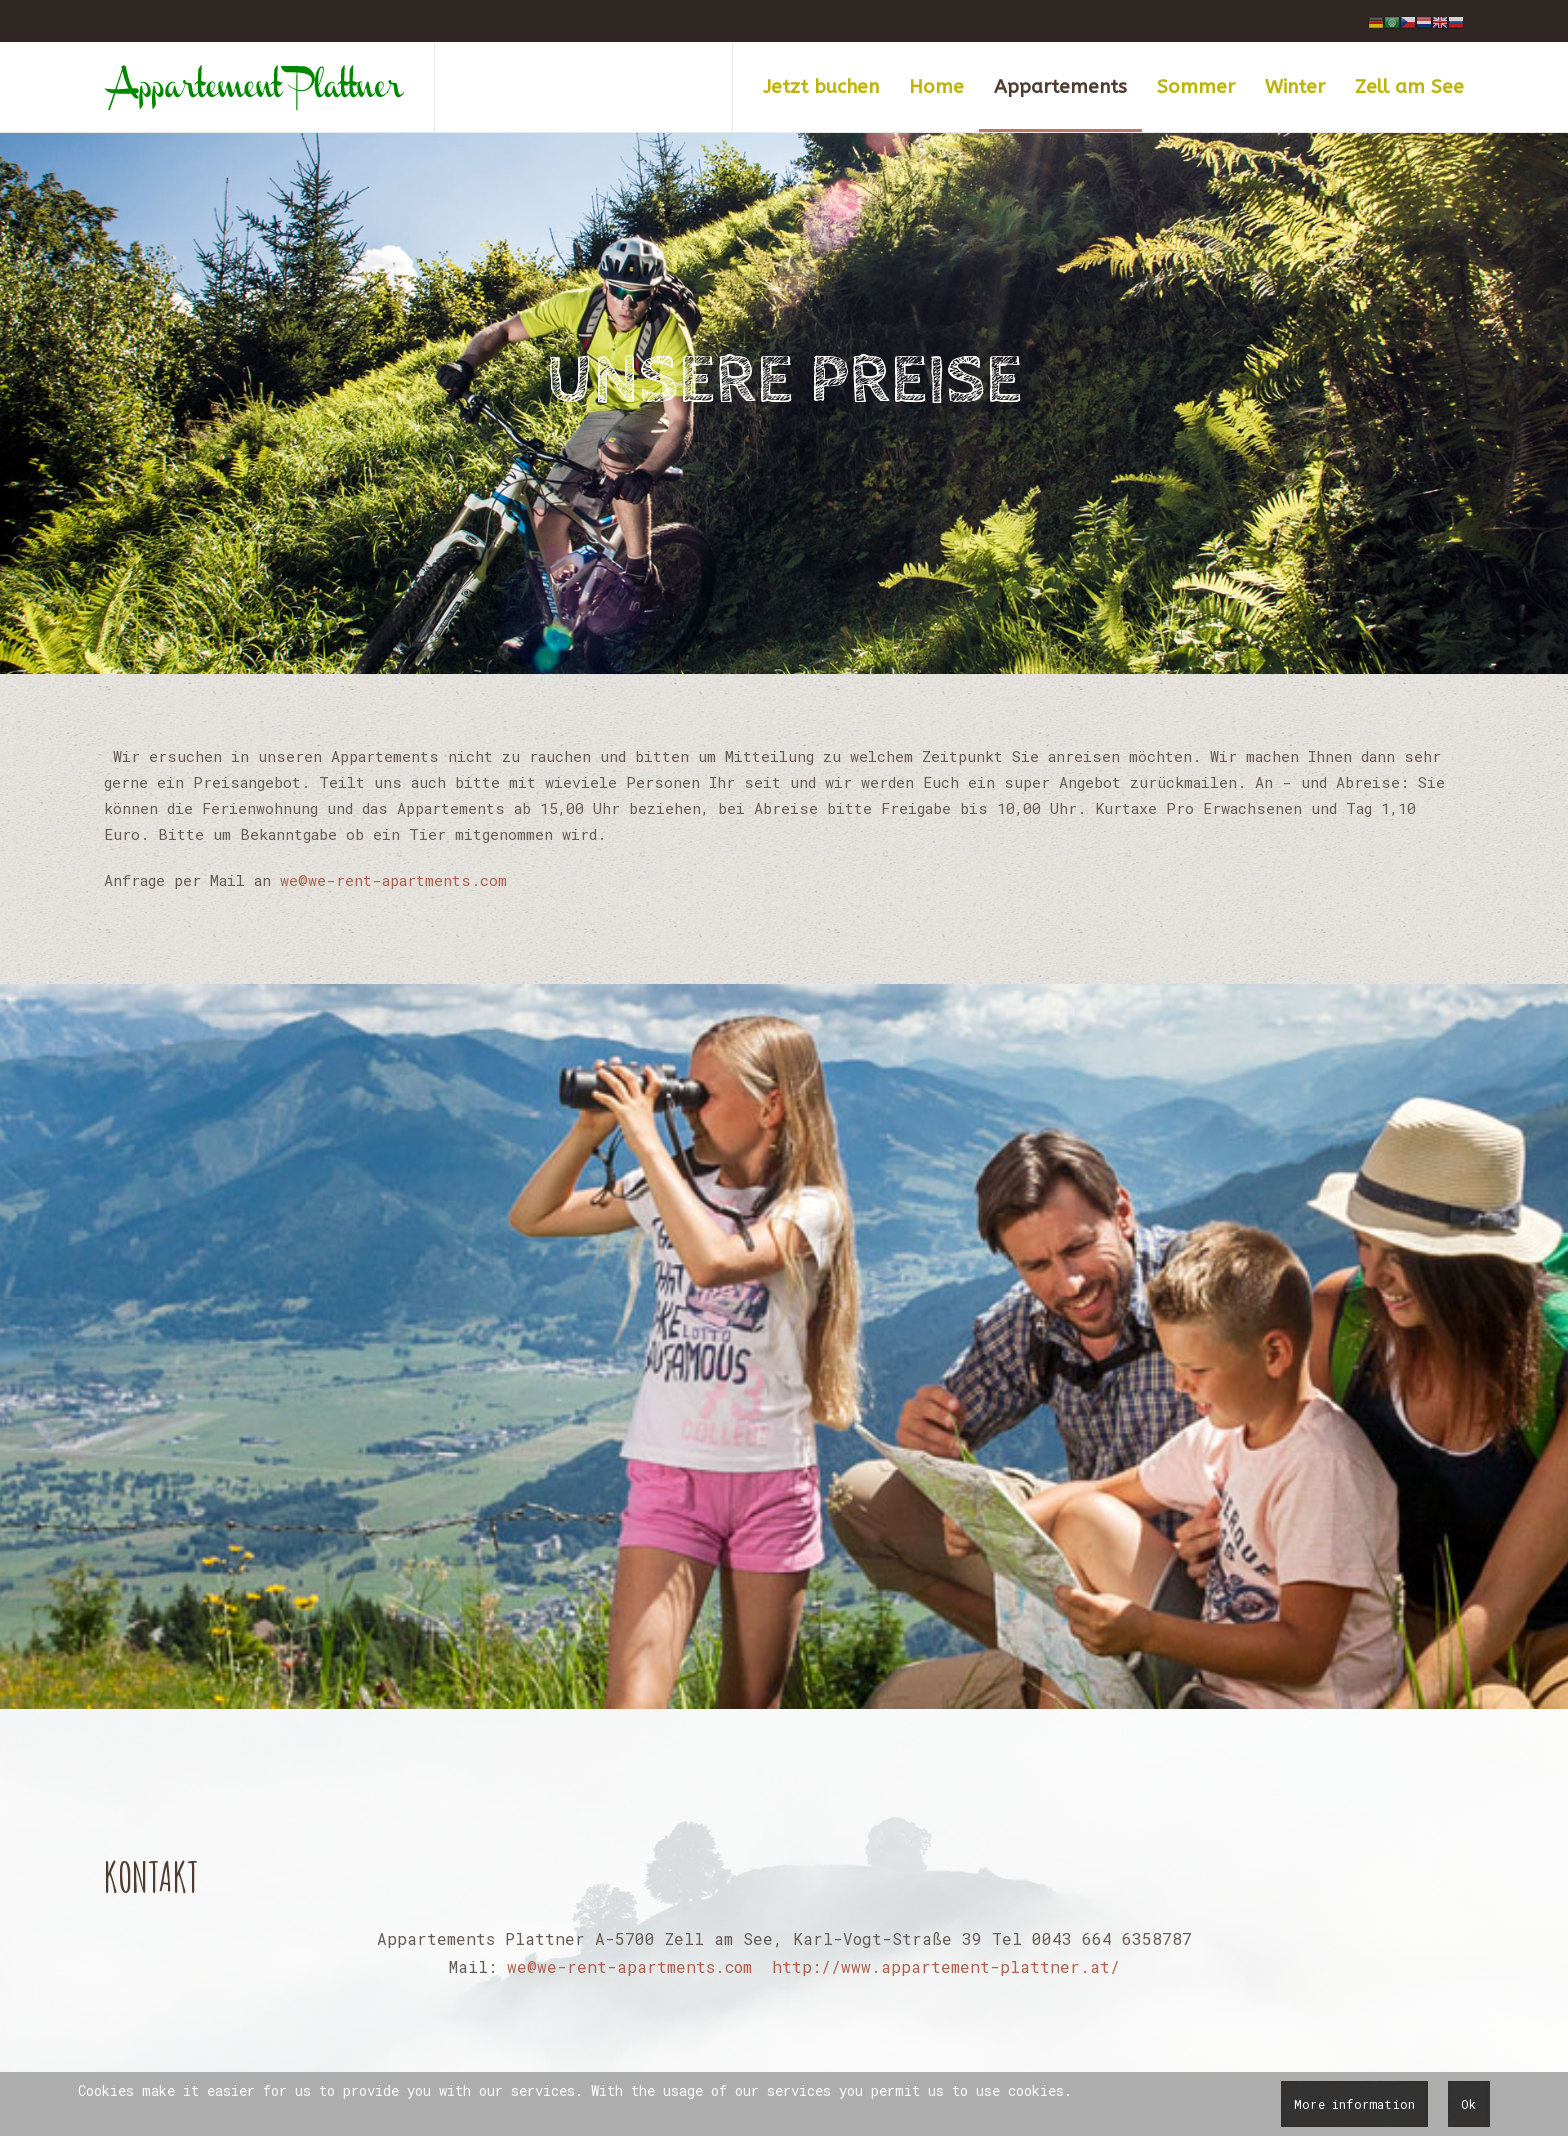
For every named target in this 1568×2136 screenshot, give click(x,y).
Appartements (1060, 87)
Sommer (1196, 87)
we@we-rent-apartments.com (393, 880)
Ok (1468, 2104)
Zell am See (1409, 87)
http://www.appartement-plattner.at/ (946, 1966)
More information (1354, 2104)
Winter (1295, 87)
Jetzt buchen (821, 87)
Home (936, 87)
